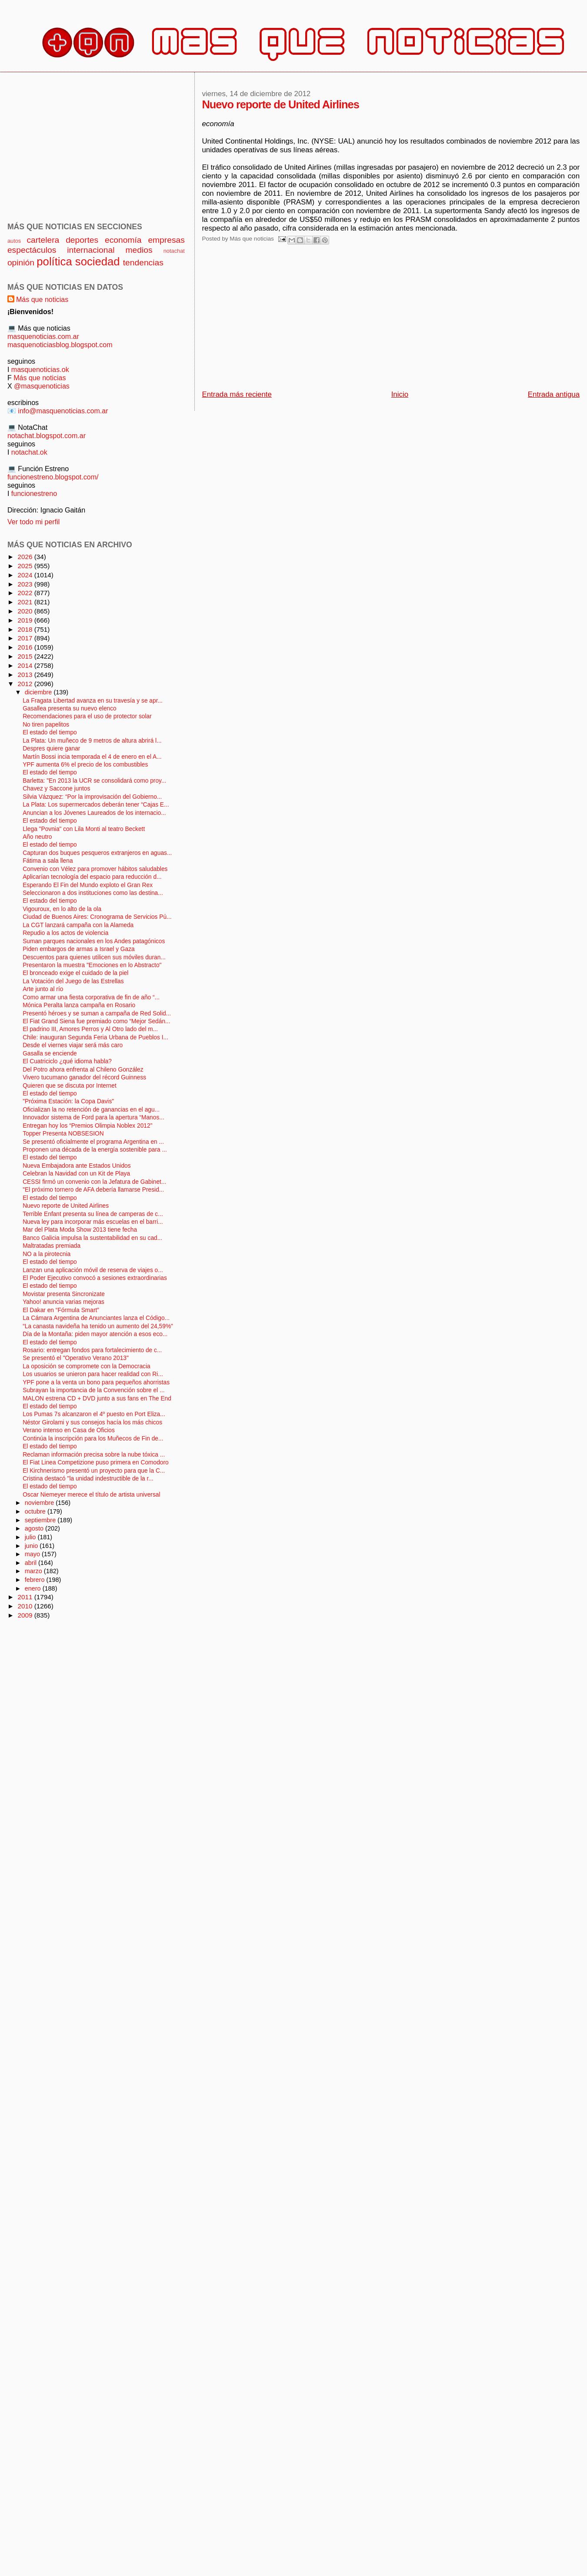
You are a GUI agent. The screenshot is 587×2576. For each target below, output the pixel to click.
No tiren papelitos (46, 724)
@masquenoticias (42, 386)
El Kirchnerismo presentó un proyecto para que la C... (94, 1470)
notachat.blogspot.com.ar (46, 435)
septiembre (41, 1520)
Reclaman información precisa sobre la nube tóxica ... (94, 1454)
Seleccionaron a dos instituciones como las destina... (93, 893)
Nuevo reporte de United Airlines (66, 1206)
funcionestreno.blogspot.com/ (53, 477)
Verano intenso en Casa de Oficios (69, 1430)
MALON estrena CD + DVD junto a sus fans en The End (97, 1398)
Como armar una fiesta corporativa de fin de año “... (91, 997)
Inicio (399, 394)
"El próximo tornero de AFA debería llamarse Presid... (93, 1189)
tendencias (143, 262)
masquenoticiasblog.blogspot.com (60, 344)
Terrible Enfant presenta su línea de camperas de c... (93, 1214)
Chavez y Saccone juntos (56, 788)
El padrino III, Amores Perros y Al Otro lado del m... (90, 1029)
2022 (25, 592)
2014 (25, 665)
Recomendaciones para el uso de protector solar (87, 716)
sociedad (97, 261)
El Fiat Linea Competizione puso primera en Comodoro (96, 1462)
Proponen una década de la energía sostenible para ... (95, 1149)
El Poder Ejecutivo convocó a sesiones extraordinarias (95, 1278)
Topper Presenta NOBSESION (63, 1133)
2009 (25, 1615)
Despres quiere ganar (51, 748)
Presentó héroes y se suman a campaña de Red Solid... (97, 1013)
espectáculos (31, 250)
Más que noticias (42, 299)
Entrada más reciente (237, 394)
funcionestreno (34, 493)
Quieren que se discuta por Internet (70, 1085)
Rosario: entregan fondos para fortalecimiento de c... (92, 1350)
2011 (25, 1597)
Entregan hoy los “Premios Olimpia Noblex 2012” (87, 1125)
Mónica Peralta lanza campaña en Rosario (79, 1005)
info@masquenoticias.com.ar (63, 411)
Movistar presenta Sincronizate (64, 1294)
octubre (36, 1511)
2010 (25, 1606)
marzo (34, 1571)
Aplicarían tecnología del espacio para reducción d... (92, 877)
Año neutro (37, 837)
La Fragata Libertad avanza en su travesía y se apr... (93, 700)
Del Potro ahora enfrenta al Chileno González (83, 1069)
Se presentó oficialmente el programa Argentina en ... (93, 1142)
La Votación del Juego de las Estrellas (73, 981)
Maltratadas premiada (51, 1246)
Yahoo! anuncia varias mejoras (63, 1302)
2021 (25, 602)
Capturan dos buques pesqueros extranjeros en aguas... (97, 853)
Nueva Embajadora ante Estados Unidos (76, 1165)
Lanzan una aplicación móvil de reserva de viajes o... (93, 1270)
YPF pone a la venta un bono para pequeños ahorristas (96, 1382)
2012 (25, 683)
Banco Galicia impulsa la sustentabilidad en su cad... (92, 1238)
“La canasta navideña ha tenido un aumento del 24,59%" (98, 1326)
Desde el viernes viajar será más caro (73, 1045)
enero (34, 1588)
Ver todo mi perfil (33, 522)
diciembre (39, 692)
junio (32, 1545)
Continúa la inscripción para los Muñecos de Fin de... (93, 1438)
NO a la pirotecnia (46, 1254)
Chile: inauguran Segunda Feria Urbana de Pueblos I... (95, 1037)
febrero (36, 1579)
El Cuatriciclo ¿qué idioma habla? (67, 1061)
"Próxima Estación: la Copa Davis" (68, 1101)
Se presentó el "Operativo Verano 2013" (76, 1358)
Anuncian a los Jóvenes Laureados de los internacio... (94, 813)
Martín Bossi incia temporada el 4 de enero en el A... (92, 757)
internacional (90, 250)
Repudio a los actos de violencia (65, 933)
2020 (25, 611)
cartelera (43, 240)
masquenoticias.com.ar (43, 336)
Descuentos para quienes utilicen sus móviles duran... (94, 957)
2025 (25, 565)
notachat (174, 251)
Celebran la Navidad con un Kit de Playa (76, 1173)
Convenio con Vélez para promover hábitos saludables (95, 869)
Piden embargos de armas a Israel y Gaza (79, 949)
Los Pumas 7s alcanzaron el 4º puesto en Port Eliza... (94, 1414)
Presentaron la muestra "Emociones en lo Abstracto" (92, 965)
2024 (25, 575)
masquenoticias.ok (40, 369)
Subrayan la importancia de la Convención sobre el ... (93, 1390)
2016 (25, 647)
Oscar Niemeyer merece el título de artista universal (91, 1494)
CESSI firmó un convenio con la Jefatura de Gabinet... (94, 1182)
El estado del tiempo (50, 732)
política (54, 261)
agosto (35, 1528)
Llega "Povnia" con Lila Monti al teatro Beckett (84, 829)
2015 (25, 656)
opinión (20, 262)
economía (123, 240)
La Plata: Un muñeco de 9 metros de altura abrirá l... (92, 740)
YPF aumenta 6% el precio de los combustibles (85, 764)
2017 (25, 638)
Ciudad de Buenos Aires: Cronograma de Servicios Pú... (97, 917)
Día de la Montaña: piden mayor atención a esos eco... (95, 1334)
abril (31, 1562)
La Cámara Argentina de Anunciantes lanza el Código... (96, 1318)
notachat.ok (29, 452)
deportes (82, 240)
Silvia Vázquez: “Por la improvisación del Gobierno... (92, 797)
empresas (166, 240)
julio (31, 1537)
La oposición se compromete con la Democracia (86, 1366)
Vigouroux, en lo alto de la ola (62, 909)
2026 (25, 556)
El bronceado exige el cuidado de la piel (75, 973)
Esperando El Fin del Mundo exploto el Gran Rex (88, 885)
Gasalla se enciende (50, 1053)
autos (14, 241)
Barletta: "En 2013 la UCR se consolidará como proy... (94, 780)
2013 (25, 674)
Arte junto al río (43, 989)
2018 (25, 629)
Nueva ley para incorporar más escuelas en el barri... (93, 1222)
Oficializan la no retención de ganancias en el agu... (91, 1109)
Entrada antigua (554, 394)
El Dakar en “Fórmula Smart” (61, 1310)
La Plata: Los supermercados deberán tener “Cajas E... (96, 804)
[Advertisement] (296, 320)
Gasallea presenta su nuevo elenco (70, 708)
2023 (25, 584)
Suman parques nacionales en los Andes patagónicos (94, 941)
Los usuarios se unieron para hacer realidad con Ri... (93, 1374)
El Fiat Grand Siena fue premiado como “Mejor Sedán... (96, 1021)
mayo (33, 1554)
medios (139, 250)
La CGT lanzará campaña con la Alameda (78, 925)
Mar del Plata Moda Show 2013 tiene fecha (80, 1229)
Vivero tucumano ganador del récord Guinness (84, 1077)
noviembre (40, 1502)
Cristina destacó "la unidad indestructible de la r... (88, 1478)
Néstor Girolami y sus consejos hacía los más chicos (92, 1422)
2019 (25, 620)
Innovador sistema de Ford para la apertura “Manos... (93, 1117)
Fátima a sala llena (48, 861)
